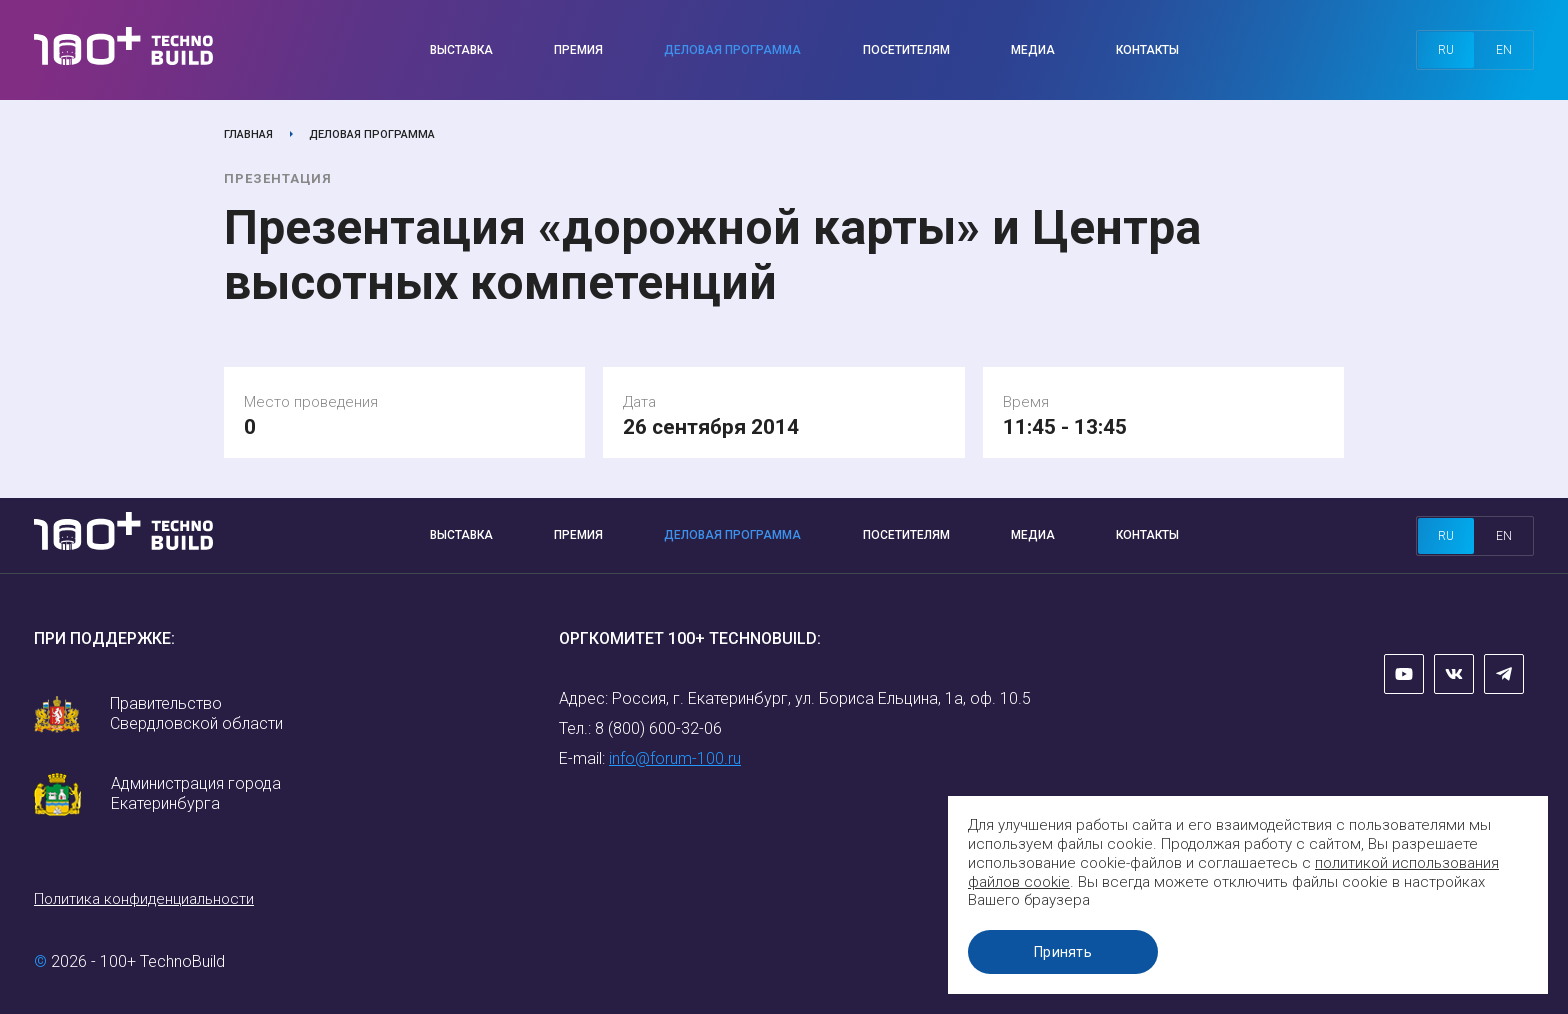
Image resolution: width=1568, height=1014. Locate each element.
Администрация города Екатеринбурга (196, 793)
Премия (578, 50)
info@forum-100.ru (675, 758)
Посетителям (906, 50)
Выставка (461, 50)
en (1504, 50)
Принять (1063, 952)
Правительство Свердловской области (196, 713)
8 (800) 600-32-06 (658, 728)
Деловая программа (732, 50)
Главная (248, 134)
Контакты (1147, 50)
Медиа (1033, 50)
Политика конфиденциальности (144, 899)
